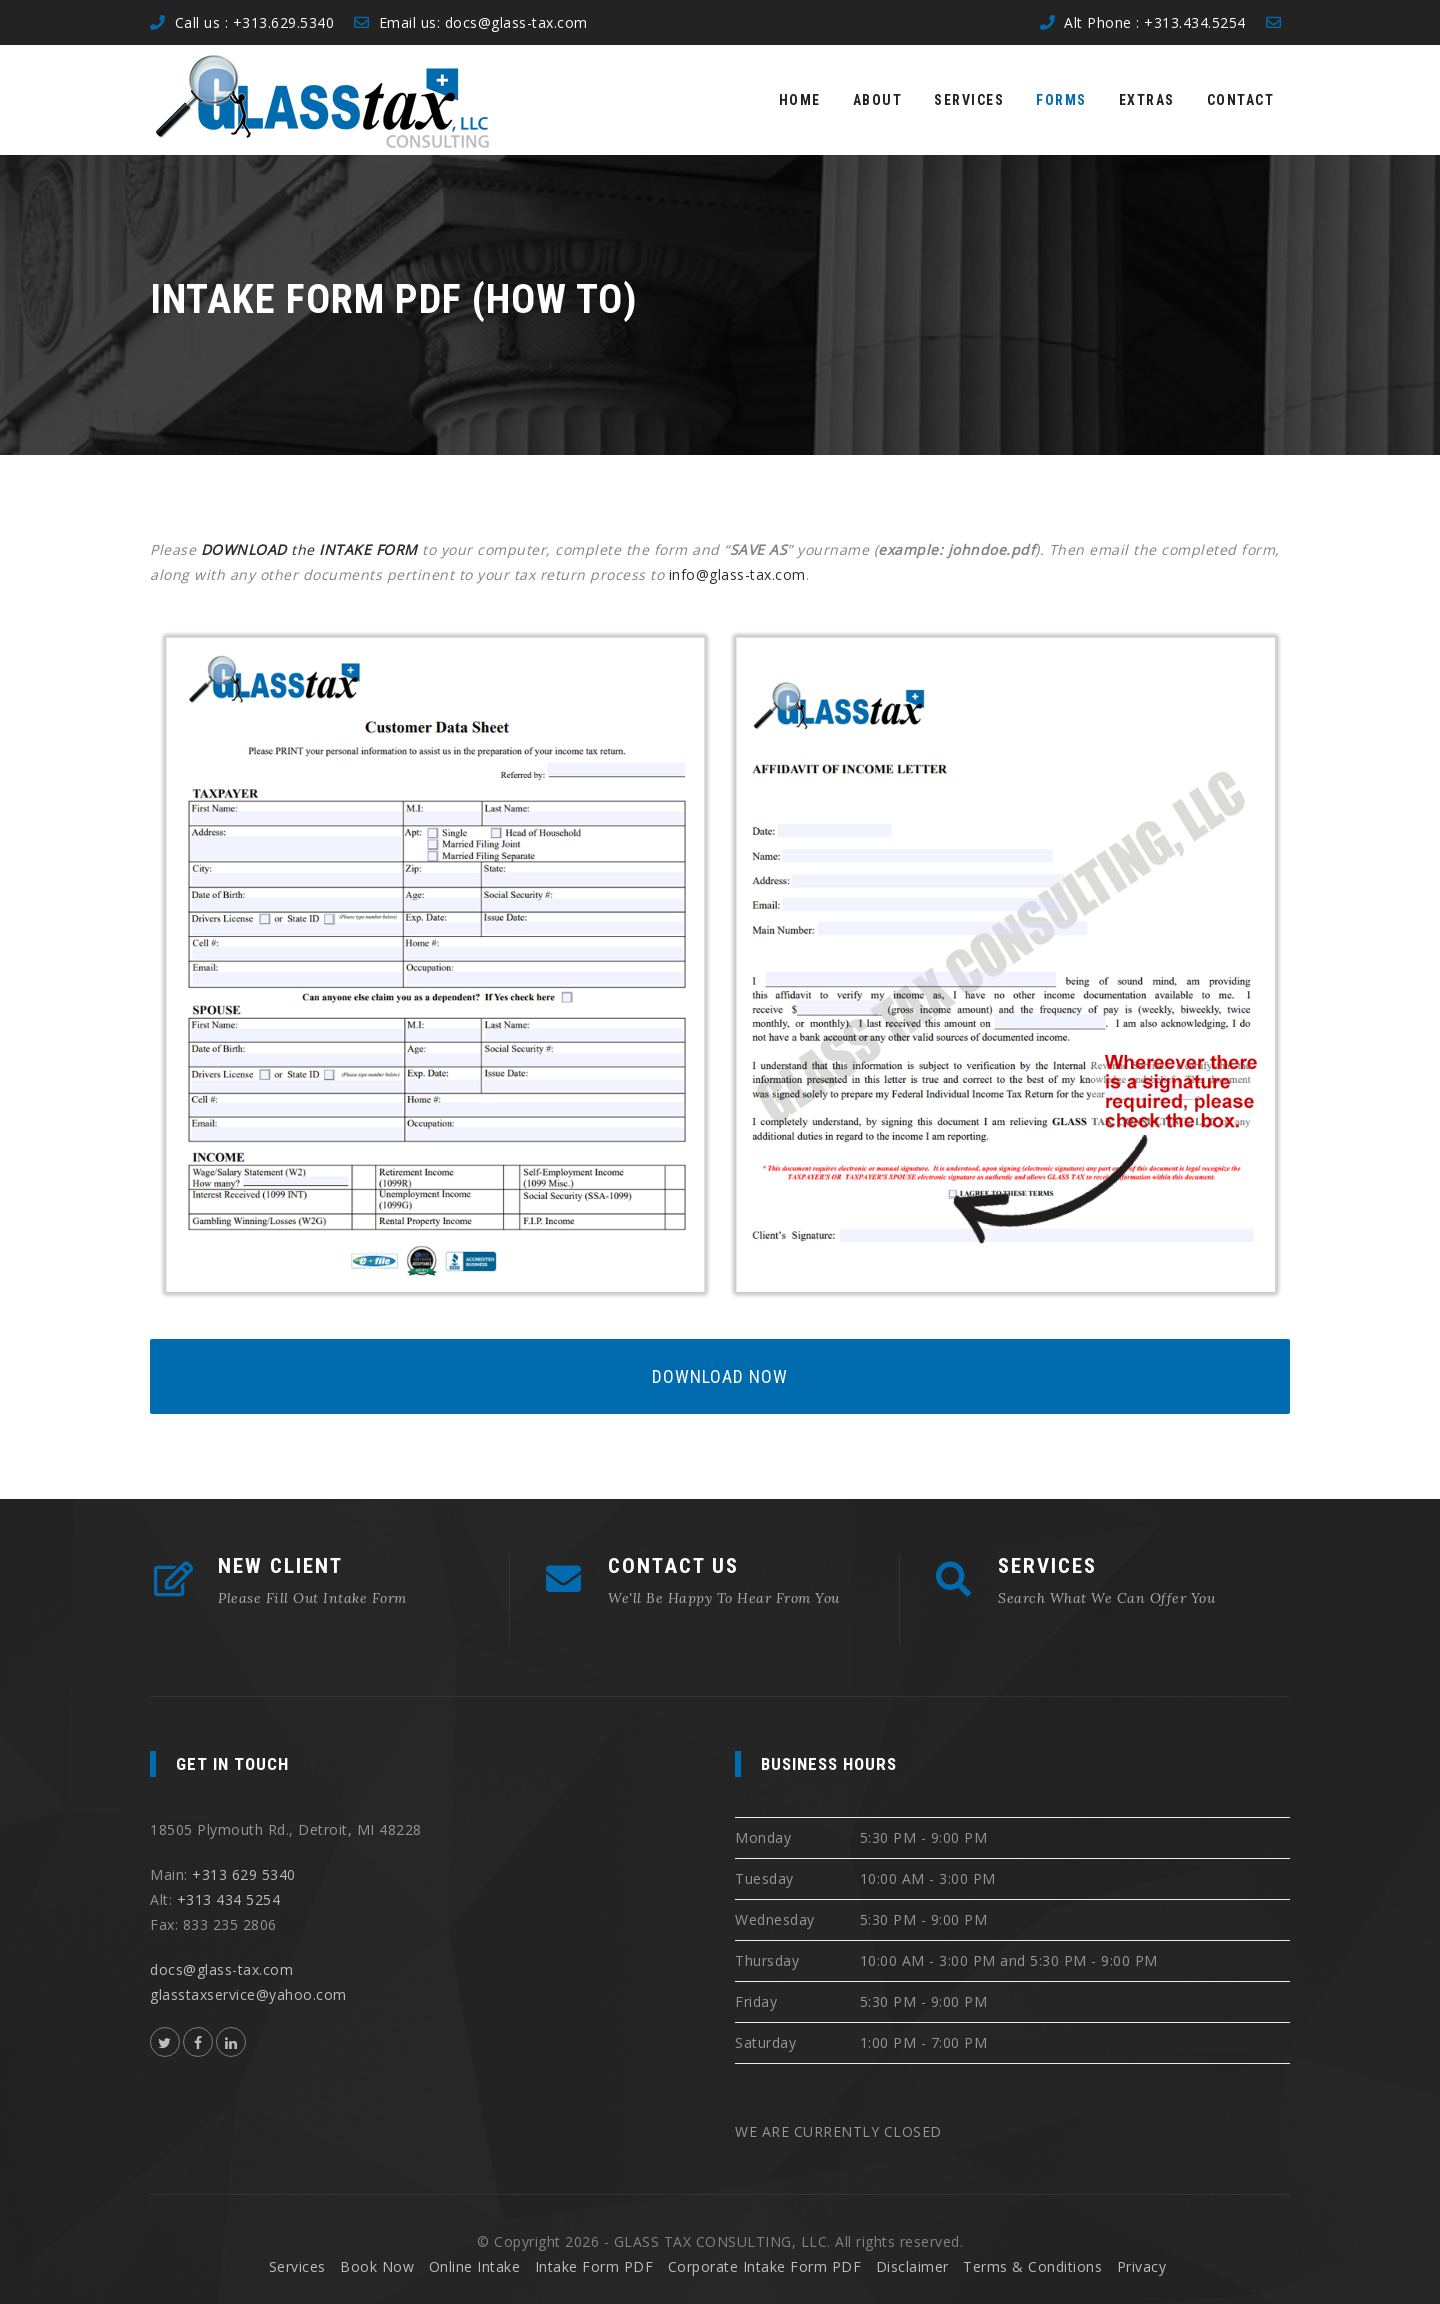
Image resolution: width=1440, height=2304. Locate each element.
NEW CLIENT (280, 1566)
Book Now (377, 2266)
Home (800, 100)
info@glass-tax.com (737, 574)
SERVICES (1047, 1566)
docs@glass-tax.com (516, 22)
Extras (1147, 100)
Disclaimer (912, 2266)
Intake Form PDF (594, 2266)
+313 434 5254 (229, 1899)
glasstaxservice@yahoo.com (248, 1994)
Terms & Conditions (1032, 2266)
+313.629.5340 (284, 22)
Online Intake (475, 2266)
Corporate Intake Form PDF (765, 2266)
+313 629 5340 (244, 1874)
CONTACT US (673, 1566)
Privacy (1142, 2266)
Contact (1241, 100)
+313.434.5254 (1195, 22)
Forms (1061, 100)
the (312, 549)
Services (969, 100)
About (878, 100)
